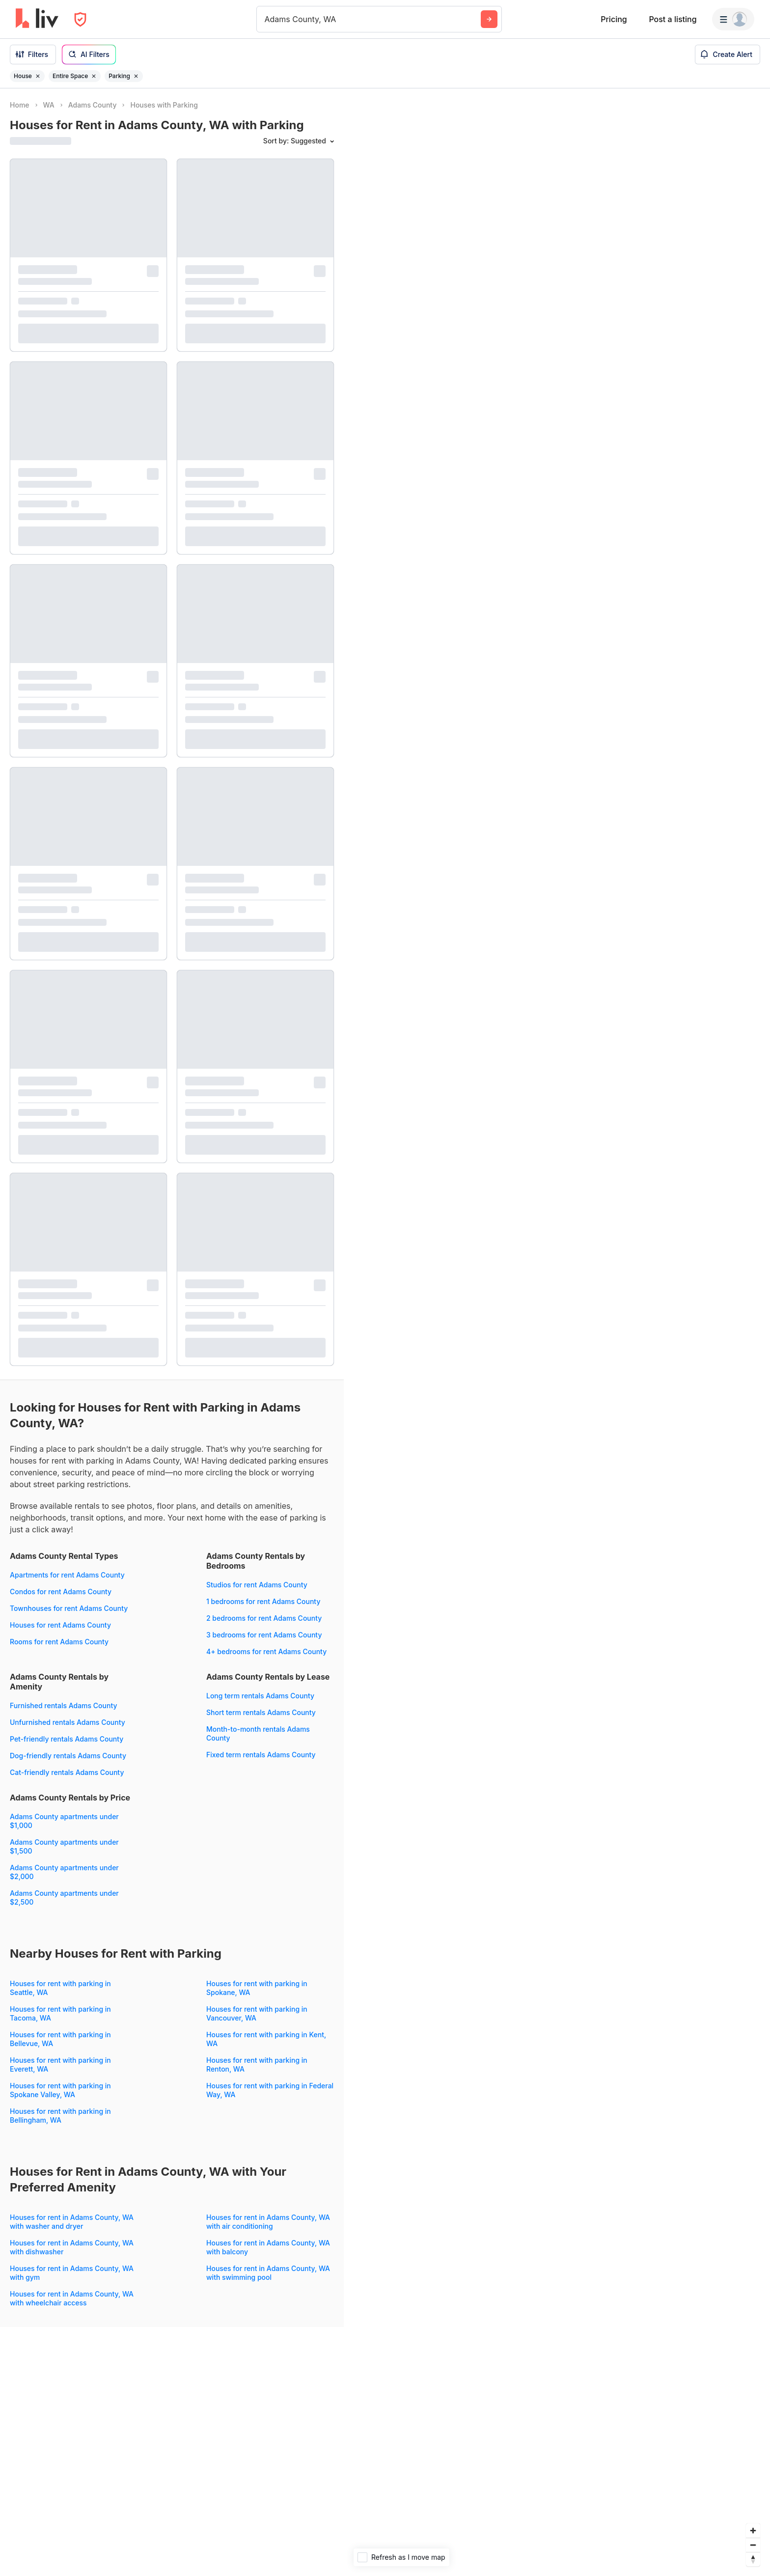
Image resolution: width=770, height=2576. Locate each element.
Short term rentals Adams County (261, 1712)
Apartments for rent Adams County (67, 1575)
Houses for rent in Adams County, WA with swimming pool (268, 2272)
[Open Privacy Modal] (80, 19)
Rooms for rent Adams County (59, 1641)
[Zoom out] (753, 2545)
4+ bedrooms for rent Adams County (266, 1651)
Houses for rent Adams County (60, 1625)
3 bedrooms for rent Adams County (264, 1635)
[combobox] (266, 19)
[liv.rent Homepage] (37, 19)
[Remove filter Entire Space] (94, 76)
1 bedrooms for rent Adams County (263, 1601)
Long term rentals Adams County (260, 1695)
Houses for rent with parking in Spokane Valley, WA (60, 2090)
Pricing (614, 19)
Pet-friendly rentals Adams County (66, 1739)
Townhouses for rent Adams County (69, 1608)
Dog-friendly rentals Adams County (68, 1755)
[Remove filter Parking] (136, 76)
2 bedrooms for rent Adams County (264, 1618)
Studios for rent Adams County (256, 1584)
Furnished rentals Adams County (63, 1705)
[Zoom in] (753, 2530)
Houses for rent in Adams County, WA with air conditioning (268, 2221)
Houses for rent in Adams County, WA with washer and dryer (72, 2221)
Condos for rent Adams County (60, 1591)
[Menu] (733, 19)
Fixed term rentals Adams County (261, 1754)
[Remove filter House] (38, 76)
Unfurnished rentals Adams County (67, 1722)
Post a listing (672, 19)
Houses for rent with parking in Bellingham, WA (60, 2115)
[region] (557, 1332)
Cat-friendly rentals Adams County (67, 1772)
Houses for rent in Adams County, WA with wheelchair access (72, 2298)
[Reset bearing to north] (753, 2559)
